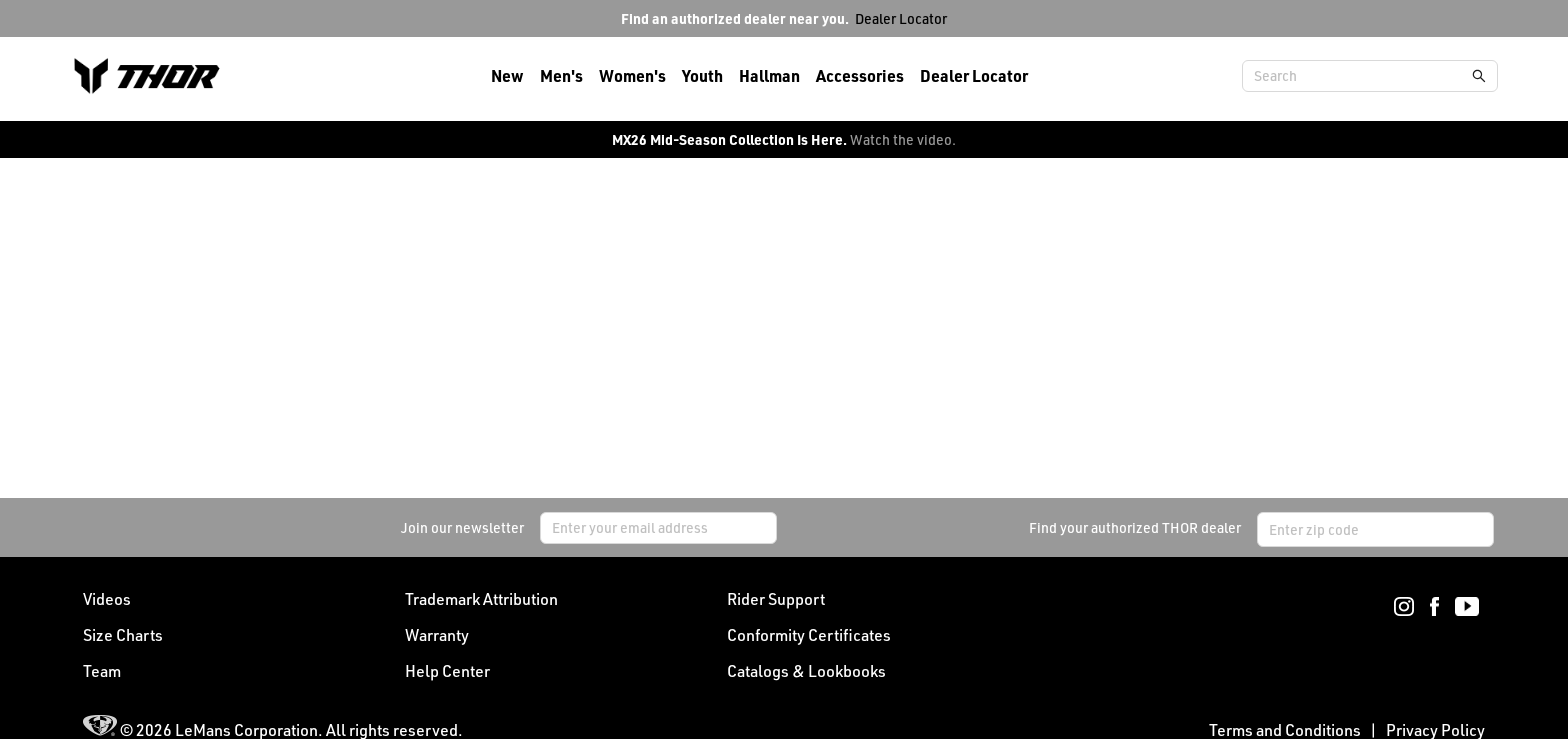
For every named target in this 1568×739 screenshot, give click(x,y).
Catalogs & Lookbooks (806, 671)
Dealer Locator (901, 18)
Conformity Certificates (809, 635)
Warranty (437, 635)
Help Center (447, 671)
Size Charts (123, 635)
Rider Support (776, 599)
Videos (107, 599)
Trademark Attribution (481, 599)
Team (102, 671)
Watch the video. (903, 139)
